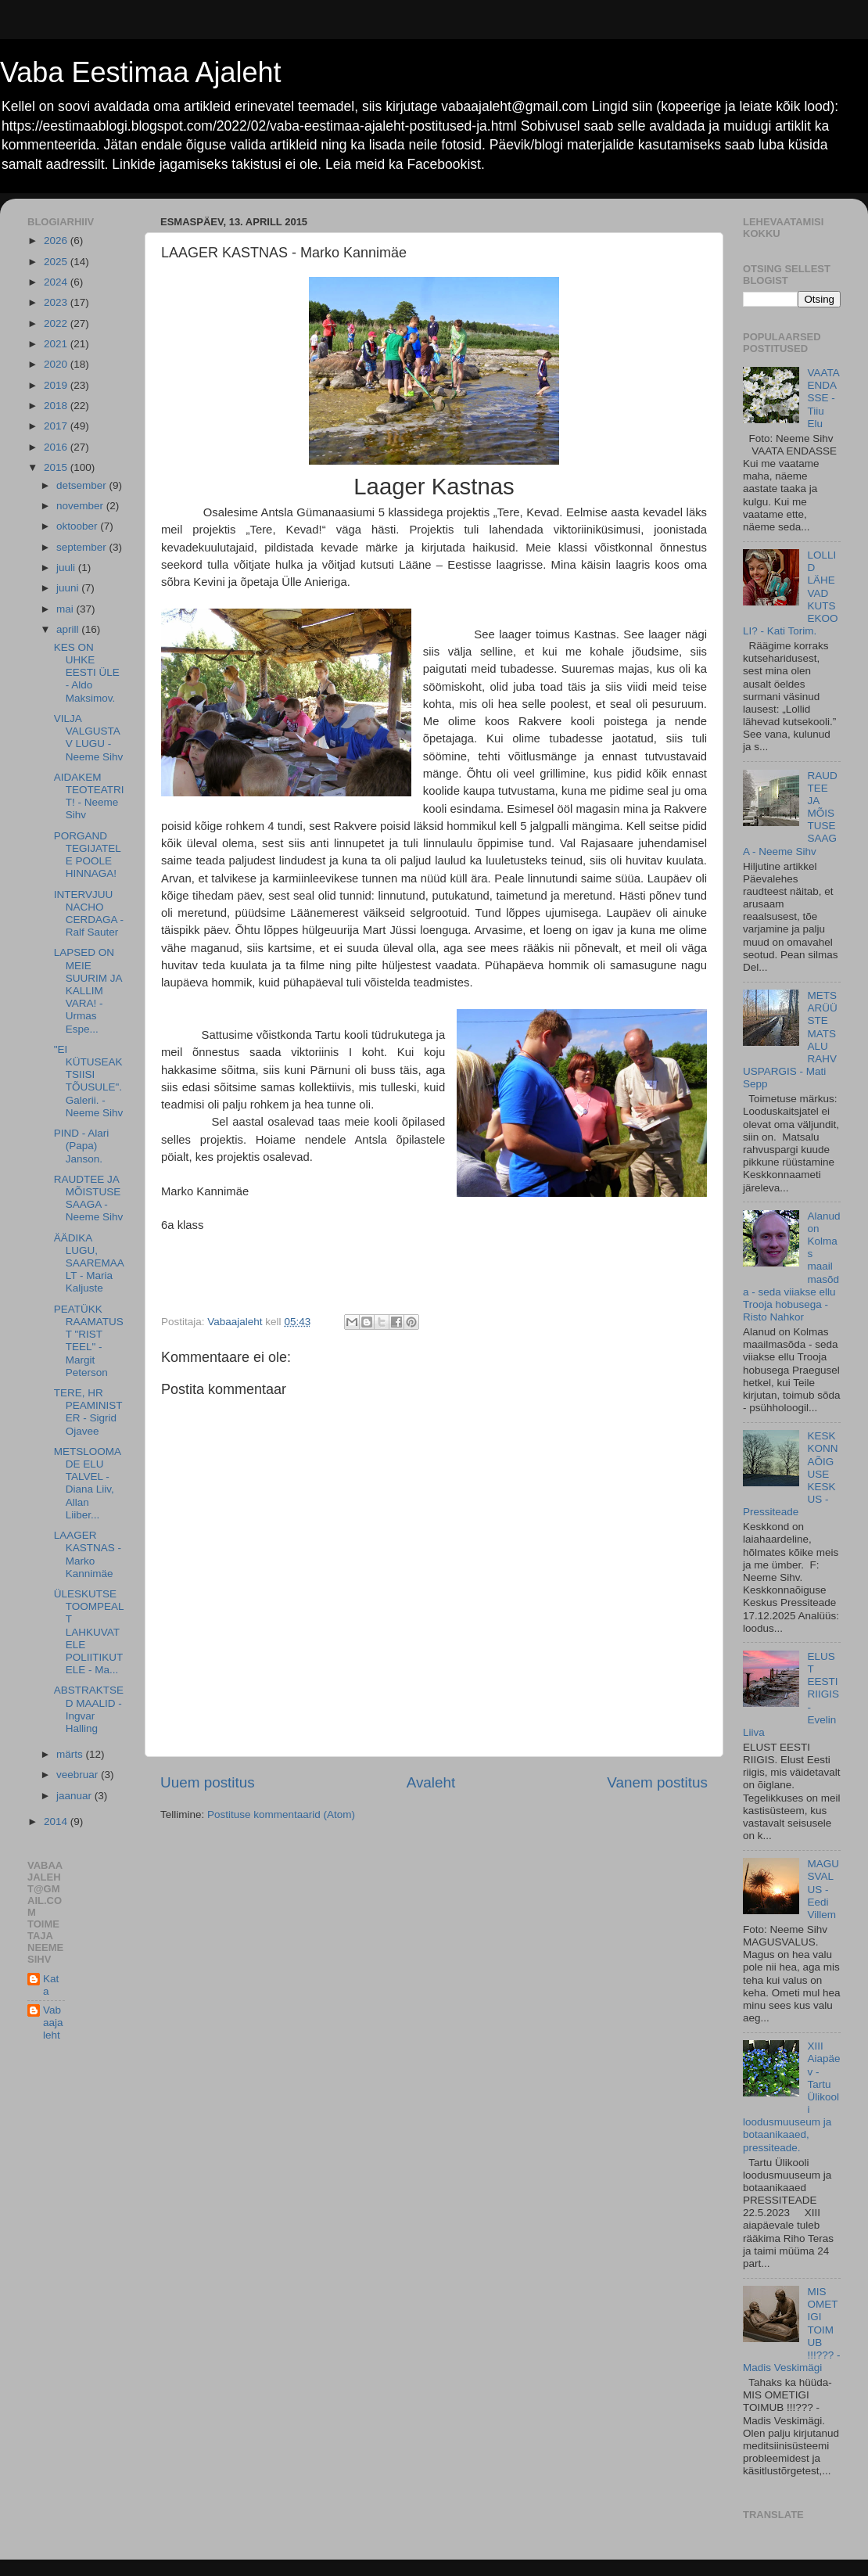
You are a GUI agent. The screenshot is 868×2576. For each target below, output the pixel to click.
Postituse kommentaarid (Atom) (281, 1814)
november (81, 506)
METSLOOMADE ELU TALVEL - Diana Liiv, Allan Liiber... (87, 1483)
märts (71, 1754)
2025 (57, 262)
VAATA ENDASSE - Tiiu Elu (823, 398)
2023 (57, 302)
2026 (57, 240)
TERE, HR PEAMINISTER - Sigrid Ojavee (88, 1412)
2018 (57, 405)
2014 (57, 1821)
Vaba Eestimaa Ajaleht (141, 72)
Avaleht (431, 1782)
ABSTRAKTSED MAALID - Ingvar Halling (89, 1709)
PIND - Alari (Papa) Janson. (81, 1145)
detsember (82, 485)
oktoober (78, 526)
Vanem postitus (657, 1782)
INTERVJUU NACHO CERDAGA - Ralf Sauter (89, 914)
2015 (57, 467)
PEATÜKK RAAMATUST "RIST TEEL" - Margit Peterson (89, 1340)
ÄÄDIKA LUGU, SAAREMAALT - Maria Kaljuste (89, 1263)
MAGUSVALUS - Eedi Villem (823, 1889)
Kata (51, 1985)
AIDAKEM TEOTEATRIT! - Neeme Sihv (89, 796)
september (82, 547)
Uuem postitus (207, 1782)
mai (66, 609)
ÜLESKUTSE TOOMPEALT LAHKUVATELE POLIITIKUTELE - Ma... (89, 1632)
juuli (67, 567)
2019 (57, 385)
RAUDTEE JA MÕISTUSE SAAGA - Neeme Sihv (89, 1198)
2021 (57, 344)
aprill (68, 629)
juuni (68, 588)
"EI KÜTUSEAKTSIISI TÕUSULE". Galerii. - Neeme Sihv (89, 1081)
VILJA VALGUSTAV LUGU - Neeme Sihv (89, 738)
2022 (57, 323)
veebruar (78, 1774)
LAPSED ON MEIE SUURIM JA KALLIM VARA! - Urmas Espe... (88, 990)
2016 (57, 447)
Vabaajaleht (53, 2022)
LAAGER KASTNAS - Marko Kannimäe (87, 1554)
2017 (57, 426)
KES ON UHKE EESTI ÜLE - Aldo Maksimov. (87, 672)
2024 (57, 282)
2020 (57, 364)
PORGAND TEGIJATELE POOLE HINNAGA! (87, 855)
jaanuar (75, 1796)
